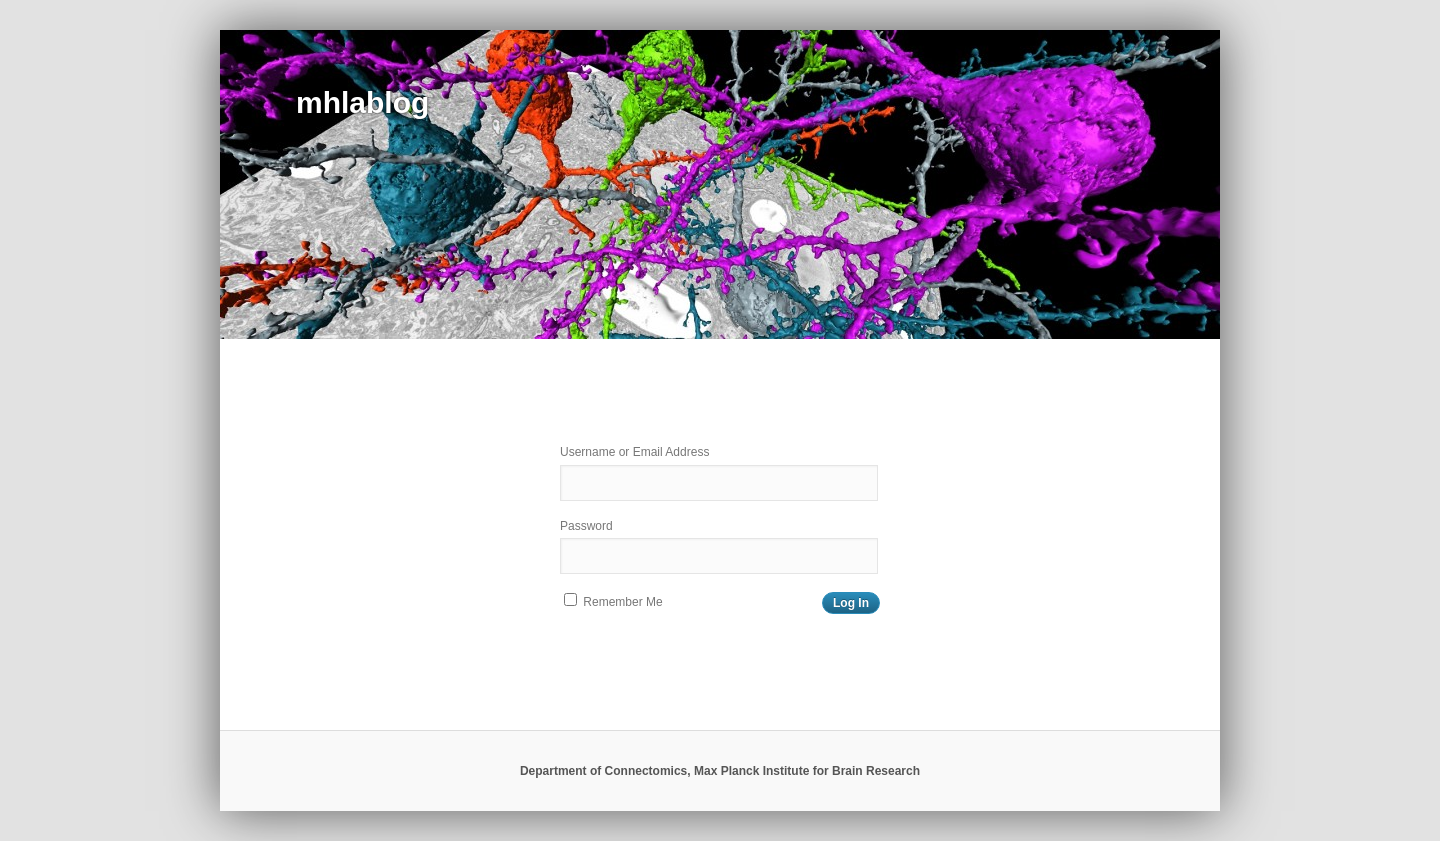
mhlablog (362, 102)
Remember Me (613, 601)
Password (586, 526)
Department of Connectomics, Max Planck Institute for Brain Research (720, 771)
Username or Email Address (634, 452)
